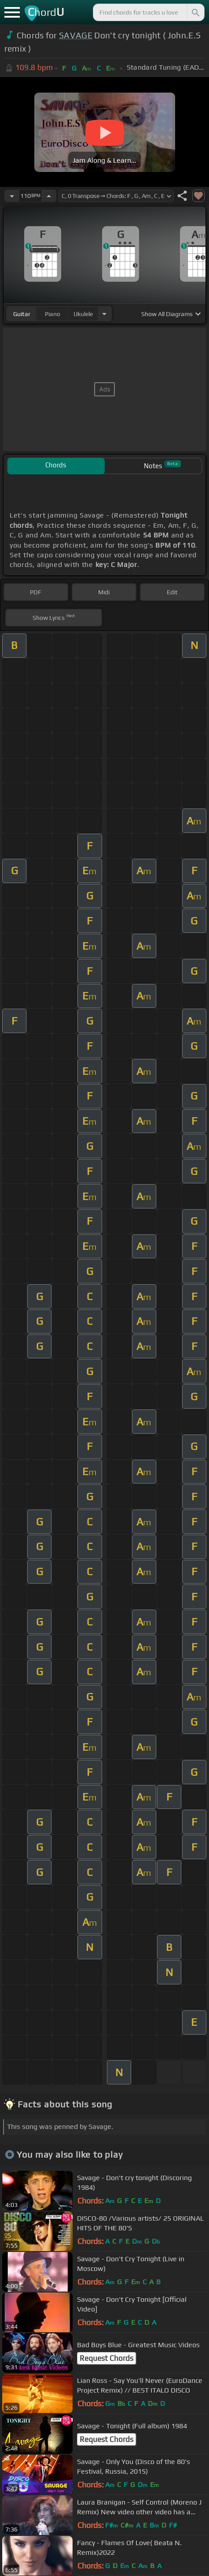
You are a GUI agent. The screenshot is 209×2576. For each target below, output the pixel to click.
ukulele (83, 313)
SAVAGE (75, 35)
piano (52, 313)
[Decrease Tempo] (11, 196)
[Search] (195, 12)
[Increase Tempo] (48, 196)
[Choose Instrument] (104, 314)
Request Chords (106, 2358)
